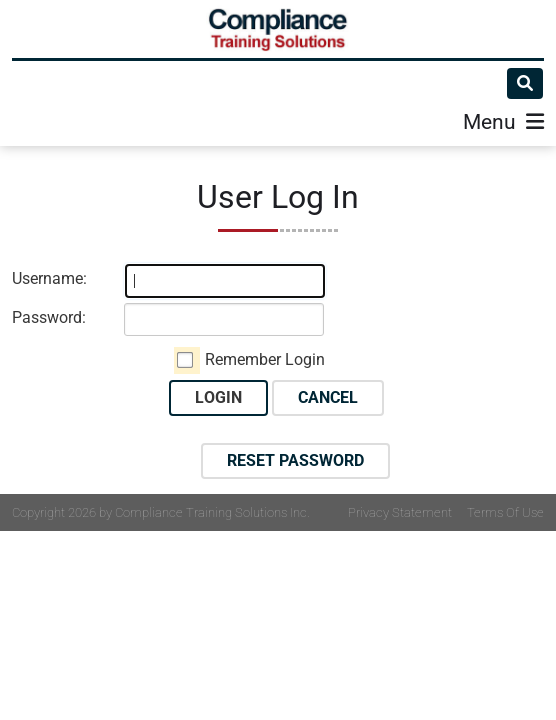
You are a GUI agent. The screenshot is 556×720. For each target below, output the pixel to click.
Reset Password (295, 460)
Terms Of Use (505, 512)
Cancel (328, 397)
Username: (49, 278)
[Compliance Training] (278, 29)
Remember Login (265, 359)
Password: (49, 317)
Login (218, 397)
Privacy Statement (400, 512)
